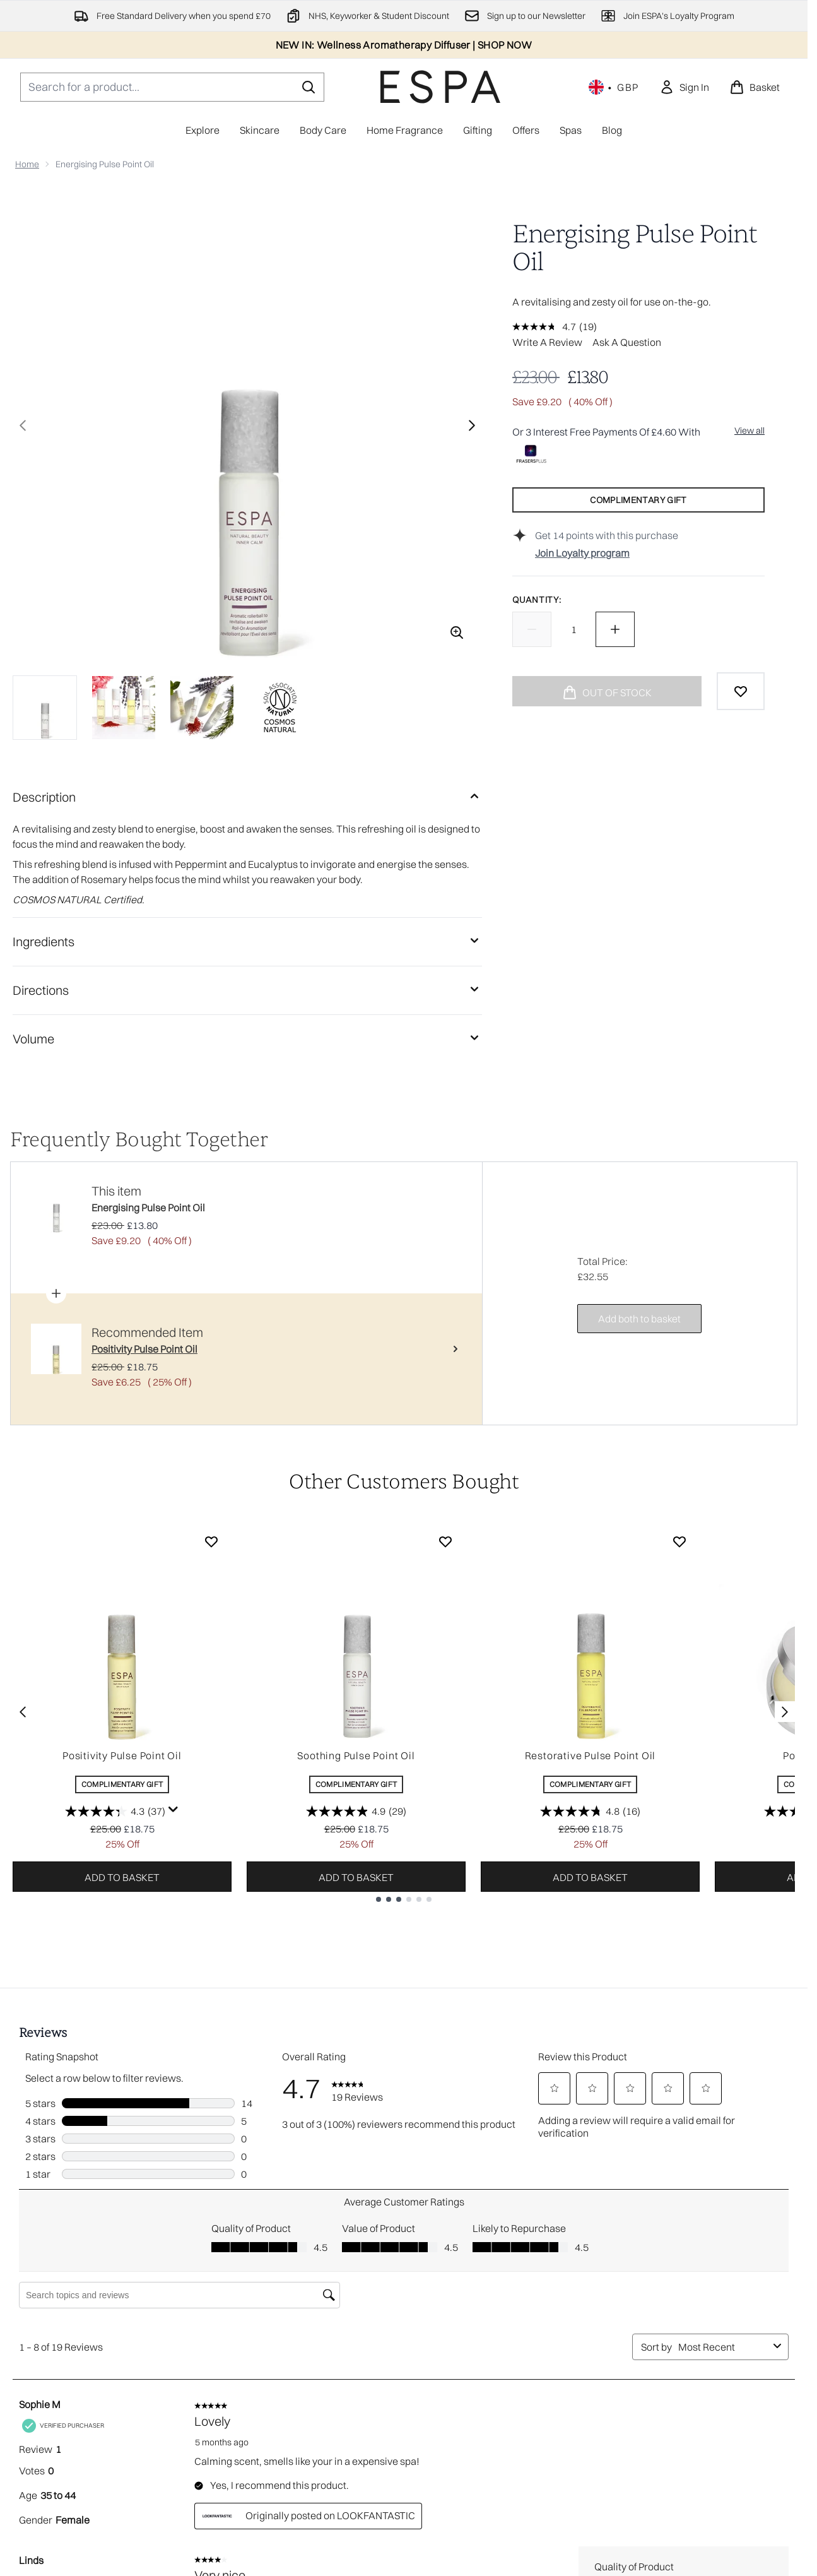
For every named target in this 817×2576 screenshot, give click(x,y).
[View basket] (754, 87)
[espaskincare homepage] (440, 87)
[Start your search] (172, 87)
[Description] (247, 797)
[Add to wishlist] (741, 691)
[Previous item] (23, 1712)
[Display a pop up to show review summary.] (173, 1810)
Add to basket (122, 1877)
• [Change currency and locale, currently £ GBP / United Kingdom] (614, 87)
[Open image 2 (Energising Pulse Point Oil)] (123, 707)
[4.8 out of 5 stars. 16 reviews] (590, 1811)
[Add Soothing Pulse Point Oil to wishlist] (445, 1541)
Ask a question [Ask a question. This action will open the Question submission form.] (626, 342)
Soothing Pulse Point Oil (355, 1755)
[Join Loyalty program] (650, 553)
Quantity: (536, 599)
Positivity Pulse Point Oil (122, 1755)
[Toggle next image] (472, 425)
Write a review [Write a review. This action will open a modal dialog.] (547, 342)
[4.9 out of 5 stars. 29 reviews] (356, 1811)
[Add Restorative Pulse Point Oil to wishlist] (679, 1541)
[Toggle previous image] (23, 425)
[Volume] (247, 1039)
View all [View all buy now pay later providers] (749, 430)
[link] (684, 87)
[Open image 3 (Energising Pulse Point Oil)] (201, 707)
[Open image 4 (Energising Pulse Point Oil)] (280, 707)
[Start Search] (308, 87)
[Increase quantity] (615, 629)
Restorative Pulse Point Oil (590, 1755)
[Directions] (247, 990)
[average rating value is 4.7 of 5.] (545, 326)
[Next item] (785, 1712)
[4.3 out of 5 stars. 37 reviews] (115, 1811)
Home (27, 164)
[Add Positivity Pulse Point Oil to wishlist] (211, 1541)
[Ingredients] (247, 942)
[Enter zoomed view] (457, 632)
